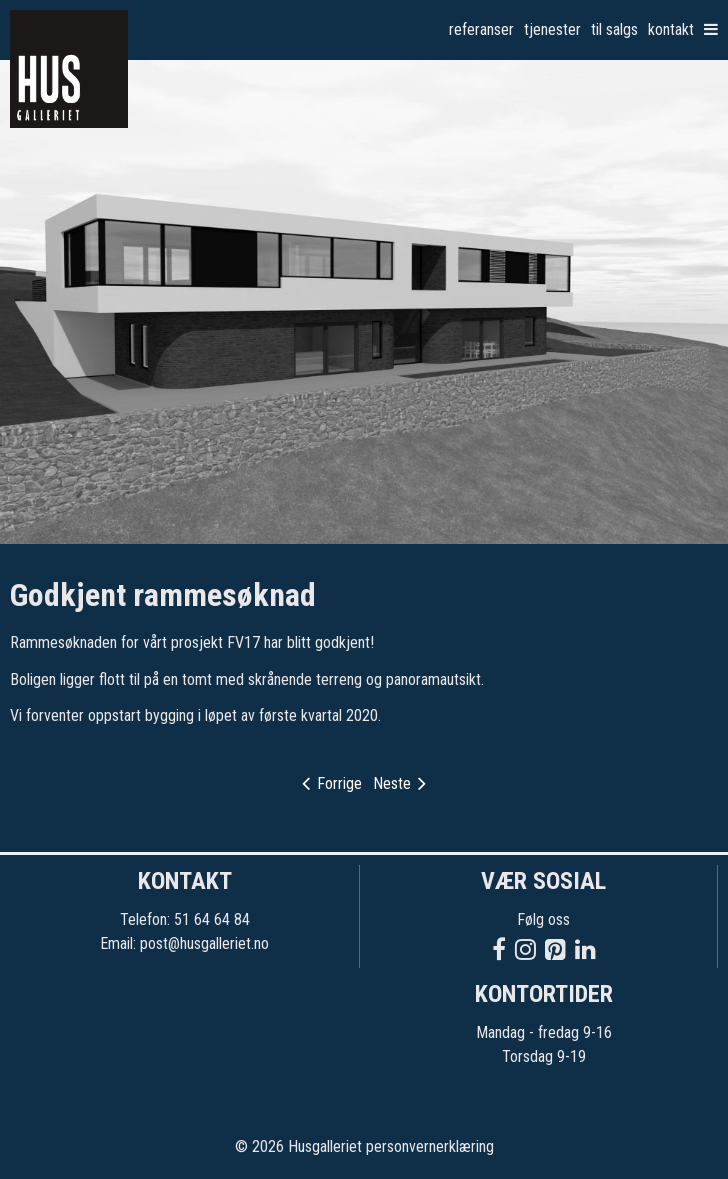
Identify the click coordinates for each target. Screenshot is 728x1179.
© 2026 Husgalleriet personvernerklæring (364, 1146)
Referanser (481, 29)
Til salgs (614, 29)
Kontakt (671, 29)
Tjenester (552, 29)
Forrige (332, 783)
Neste (399, 783)
